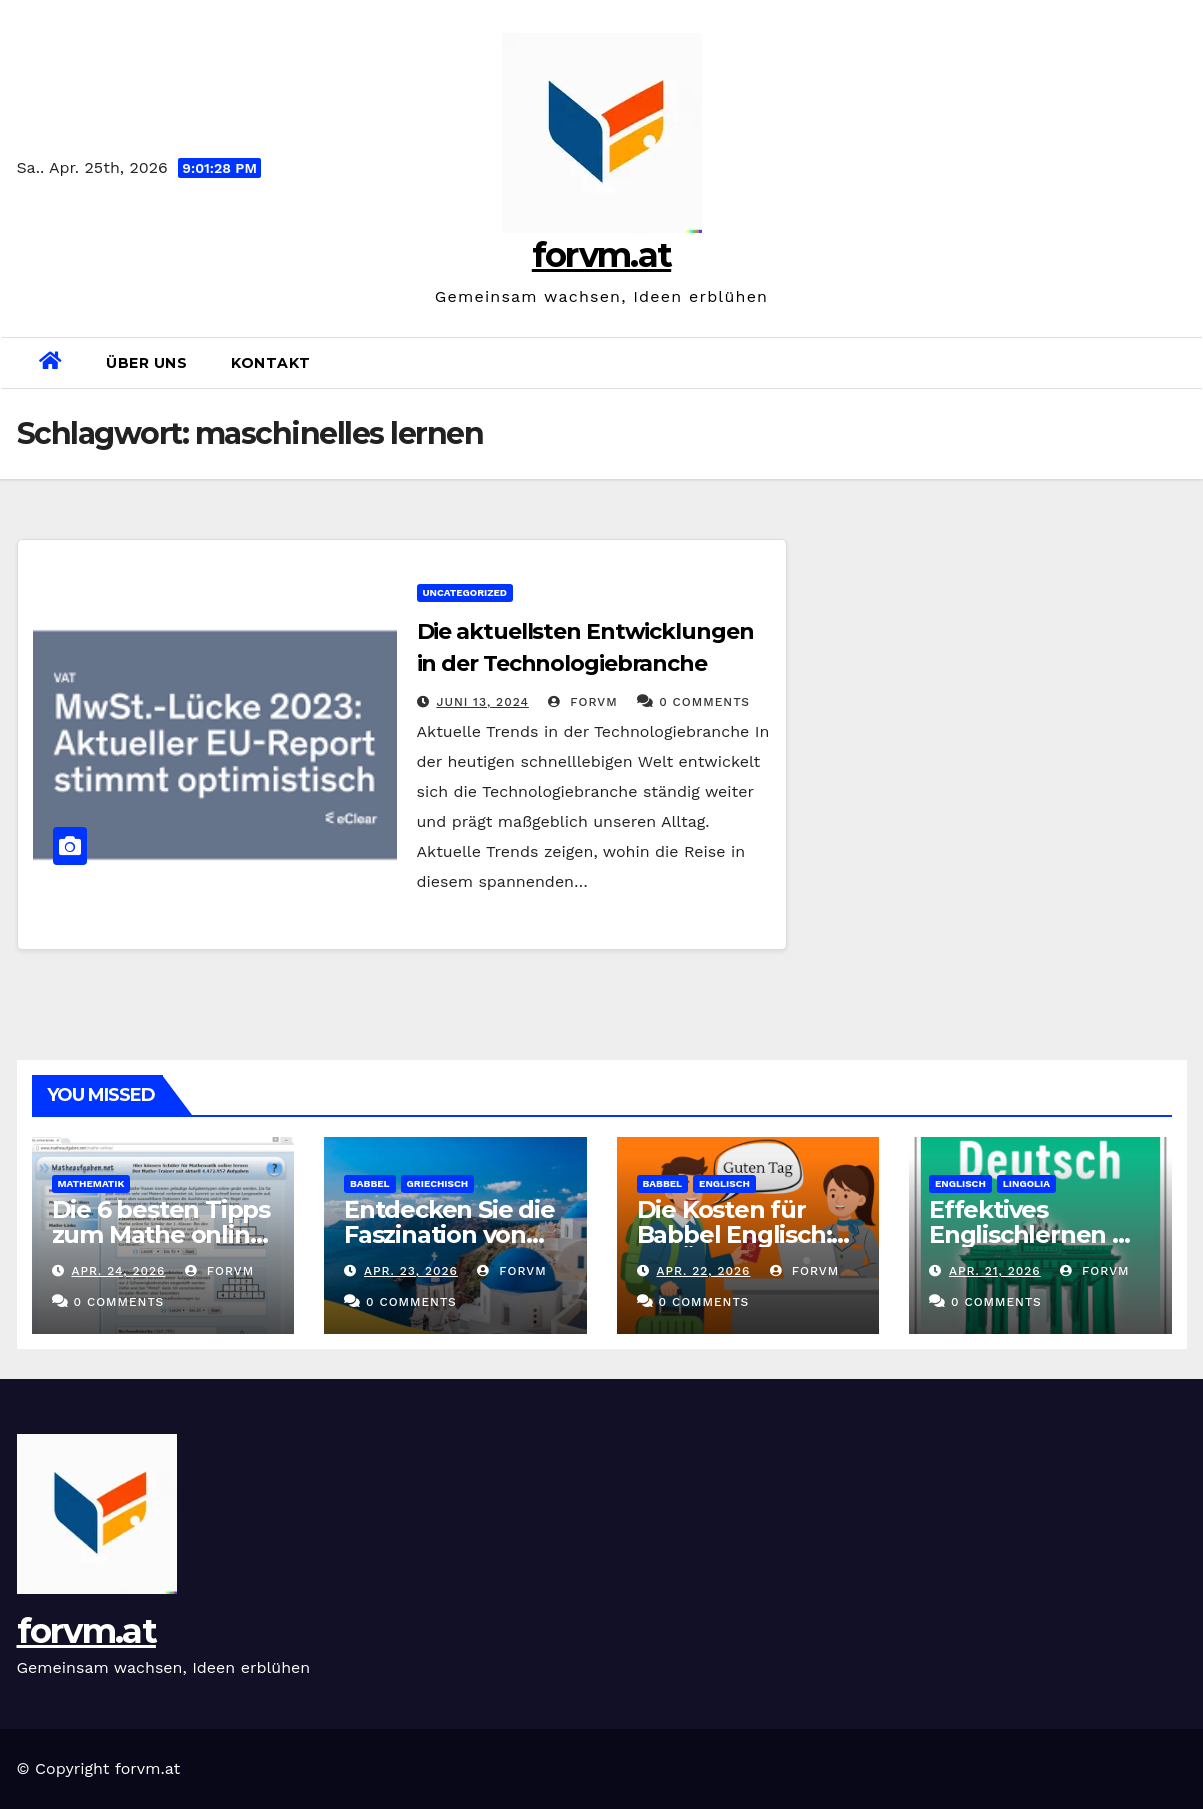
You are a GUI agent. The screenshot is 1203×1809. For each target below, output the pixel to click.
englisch (724, 1183)
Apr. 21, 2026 (995, 1271)
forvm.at (601, 255)
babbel (370, 1183)
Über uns (146, 363)
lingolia (1026, 1183)
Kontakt (271, 363)
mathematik (91, 1183)
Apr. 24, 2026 (118, 1271)
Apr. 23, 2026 (411, 1271)
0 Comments (704, 702)
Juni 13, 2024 (482, 702)
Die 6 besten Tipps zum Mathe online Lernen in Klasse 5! (161, 1234)
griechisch (438, 1183)
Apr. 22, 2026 (703, 1271)
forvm (582, 702)
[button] (1179, 362)
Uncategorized (465, 592)
